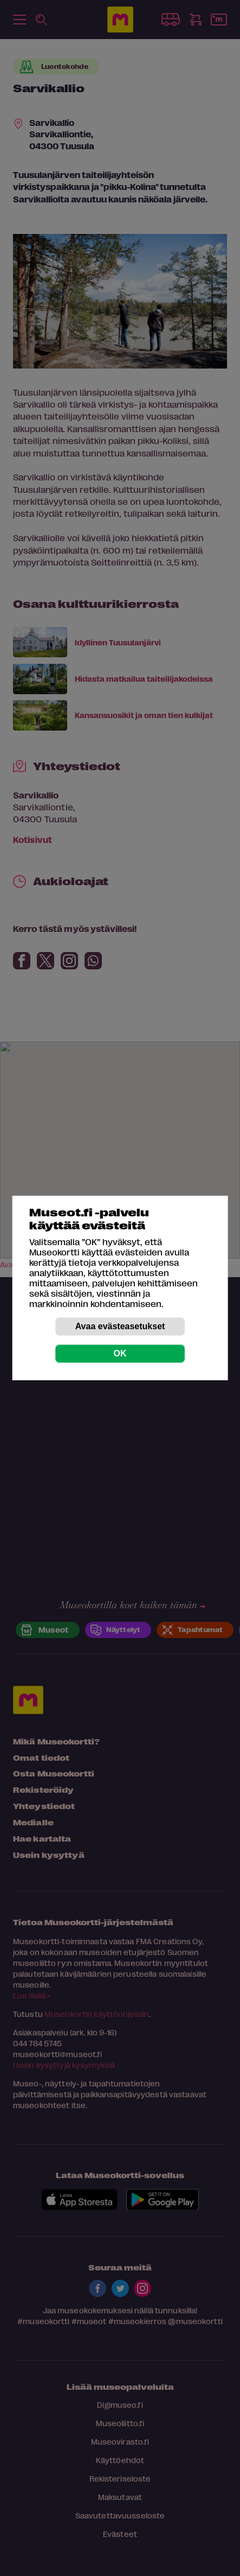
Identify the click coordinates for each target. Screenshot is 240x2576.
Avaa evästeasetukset (120, 1326)
